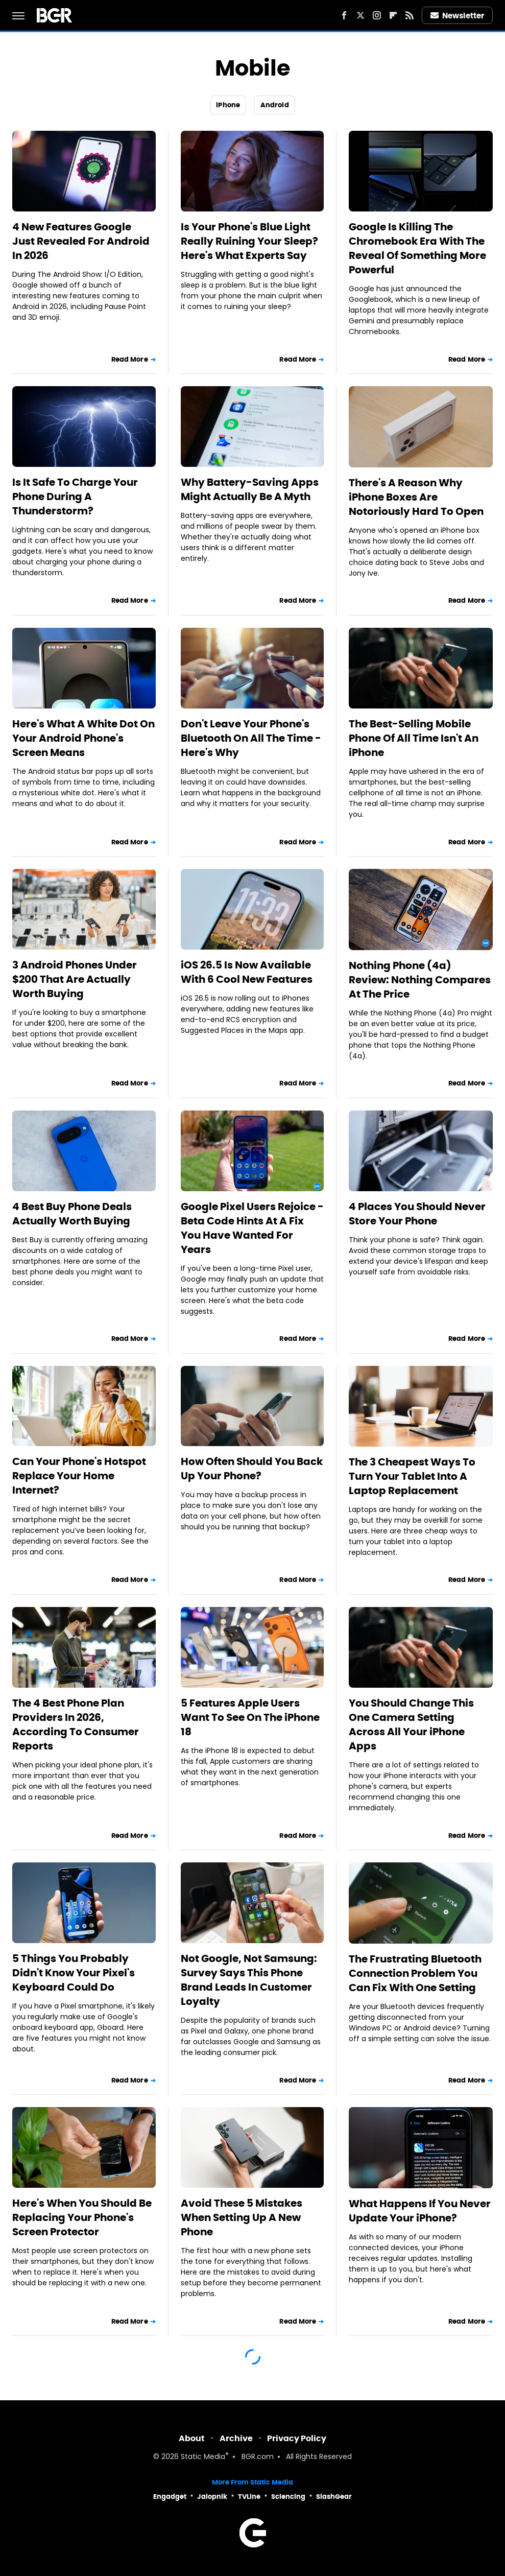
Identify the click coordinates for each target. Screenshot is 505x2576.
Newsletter (457, 15)
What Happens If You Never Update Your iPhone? (420, 2211)
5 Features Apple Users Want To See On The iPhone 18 (250, 1717)
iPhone (228, 105)
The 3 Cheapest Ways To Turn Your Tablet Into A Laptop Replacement (412, 1476)
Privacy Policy (296, 2438)
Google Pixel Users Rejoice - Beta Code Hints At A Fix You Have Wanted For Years (252, 1228)
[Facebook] (344, 15)
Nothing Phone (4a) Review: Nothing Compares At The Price (420, 980)
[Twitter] (360, 15)
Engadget (169, 2496)
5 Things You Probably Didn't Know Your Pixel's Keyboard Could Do (73, 1973)
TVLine (249, 2496)
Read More (129, 359)
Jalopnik (212, 2496)
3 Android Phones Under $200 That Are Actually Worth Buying (74, 979)
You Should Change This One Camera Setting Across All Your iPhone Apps (411, 1724)
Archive (236, 2438)
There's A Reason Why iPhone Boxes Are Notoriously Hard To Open (416, 497)
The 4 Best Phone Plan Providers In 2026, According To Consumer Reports (75, 1724)
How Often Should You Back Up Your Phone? (252, 1468)
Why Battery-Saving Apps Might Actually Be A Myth (250, 489)
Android (274, 105)
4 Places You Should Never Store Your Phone (417, 1213)
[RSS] (409, 15)
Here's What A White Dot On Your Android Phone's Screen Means (83, 738)
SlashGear (334, 2496)
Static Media (203, 2457)
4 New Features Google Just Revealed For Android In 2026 (81, 241)
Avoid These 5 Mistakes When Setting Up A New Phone (241, 2217)
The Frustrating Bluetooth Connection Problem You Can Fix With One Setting (415, 1973)
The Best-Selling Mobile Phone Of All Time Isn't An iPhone (413, 738)
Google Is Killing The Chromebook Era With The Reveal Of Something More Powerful (417, 248)
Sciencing (288, 2496)
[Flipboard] (393, 15)
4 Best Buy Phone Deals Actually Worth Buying (72, 1213)
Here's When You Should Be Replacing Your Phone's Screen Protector (82, 2217)
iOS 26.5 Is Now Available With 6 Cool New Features (246, 972)
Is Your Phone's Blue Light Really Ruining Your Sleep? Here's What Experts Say (249, 241)
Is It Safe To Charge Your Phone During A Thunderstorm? (75, 496)
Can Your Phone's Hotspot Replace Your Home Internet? (79, 1476)
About (192, 2438)
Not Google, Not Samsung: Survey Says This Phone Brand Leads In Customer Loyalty (249, 1980)
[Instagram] (377, 15)
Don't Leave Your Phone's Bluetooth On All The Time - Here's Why (251, 738)
